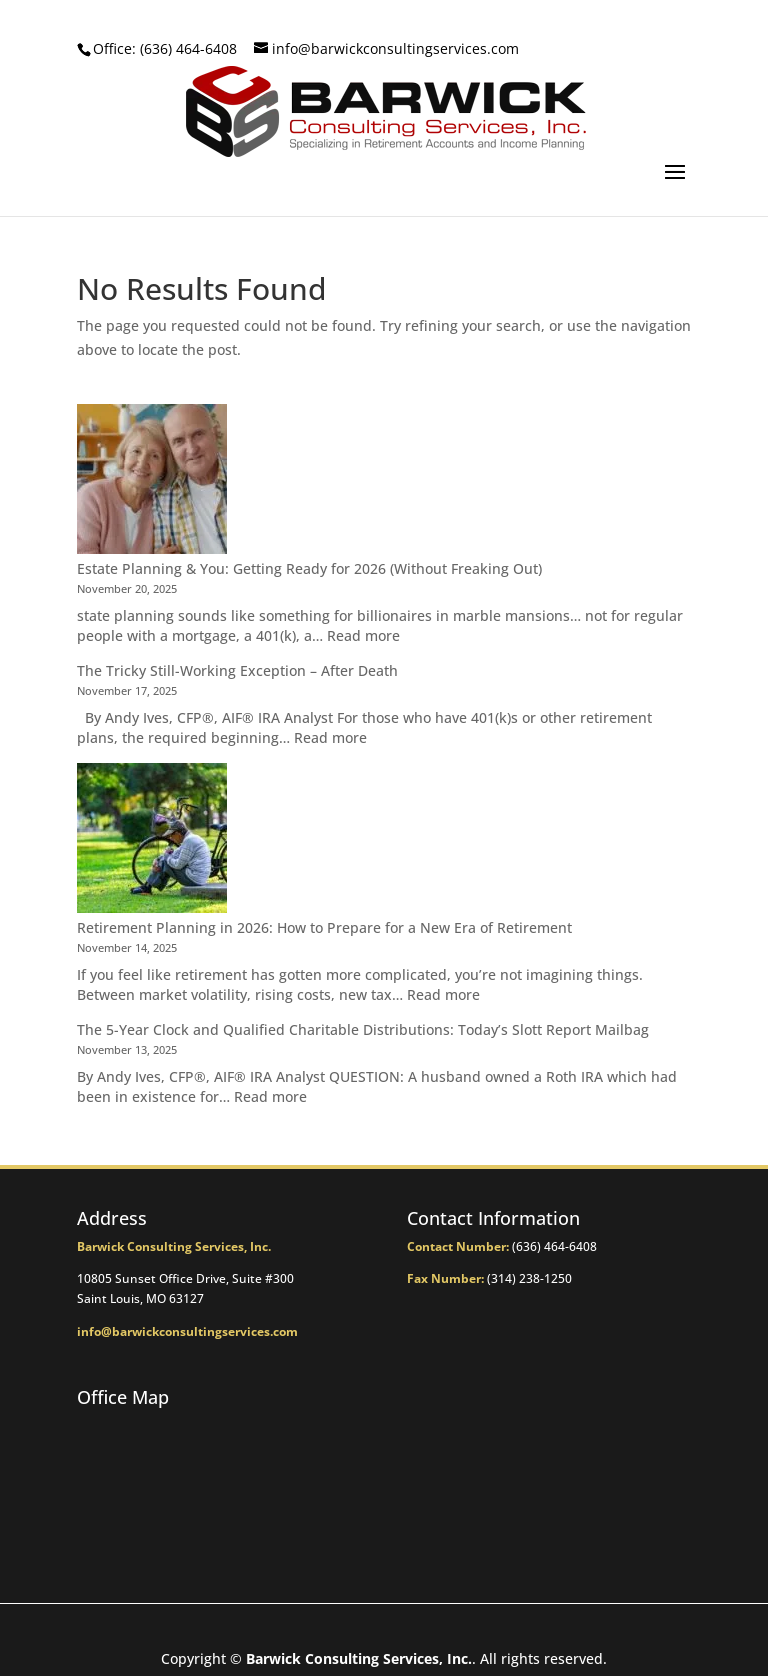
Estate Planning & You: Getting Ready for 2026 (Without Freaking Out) (309, 568)
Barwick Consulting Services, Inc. (359, 1658)
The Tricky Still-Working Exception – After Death (237, 670)
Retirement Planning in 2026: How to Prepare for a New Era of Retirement (324, 927)
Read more (363, 635)
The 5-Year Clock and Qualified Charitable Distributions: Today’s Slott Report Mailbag (363, 1029)
